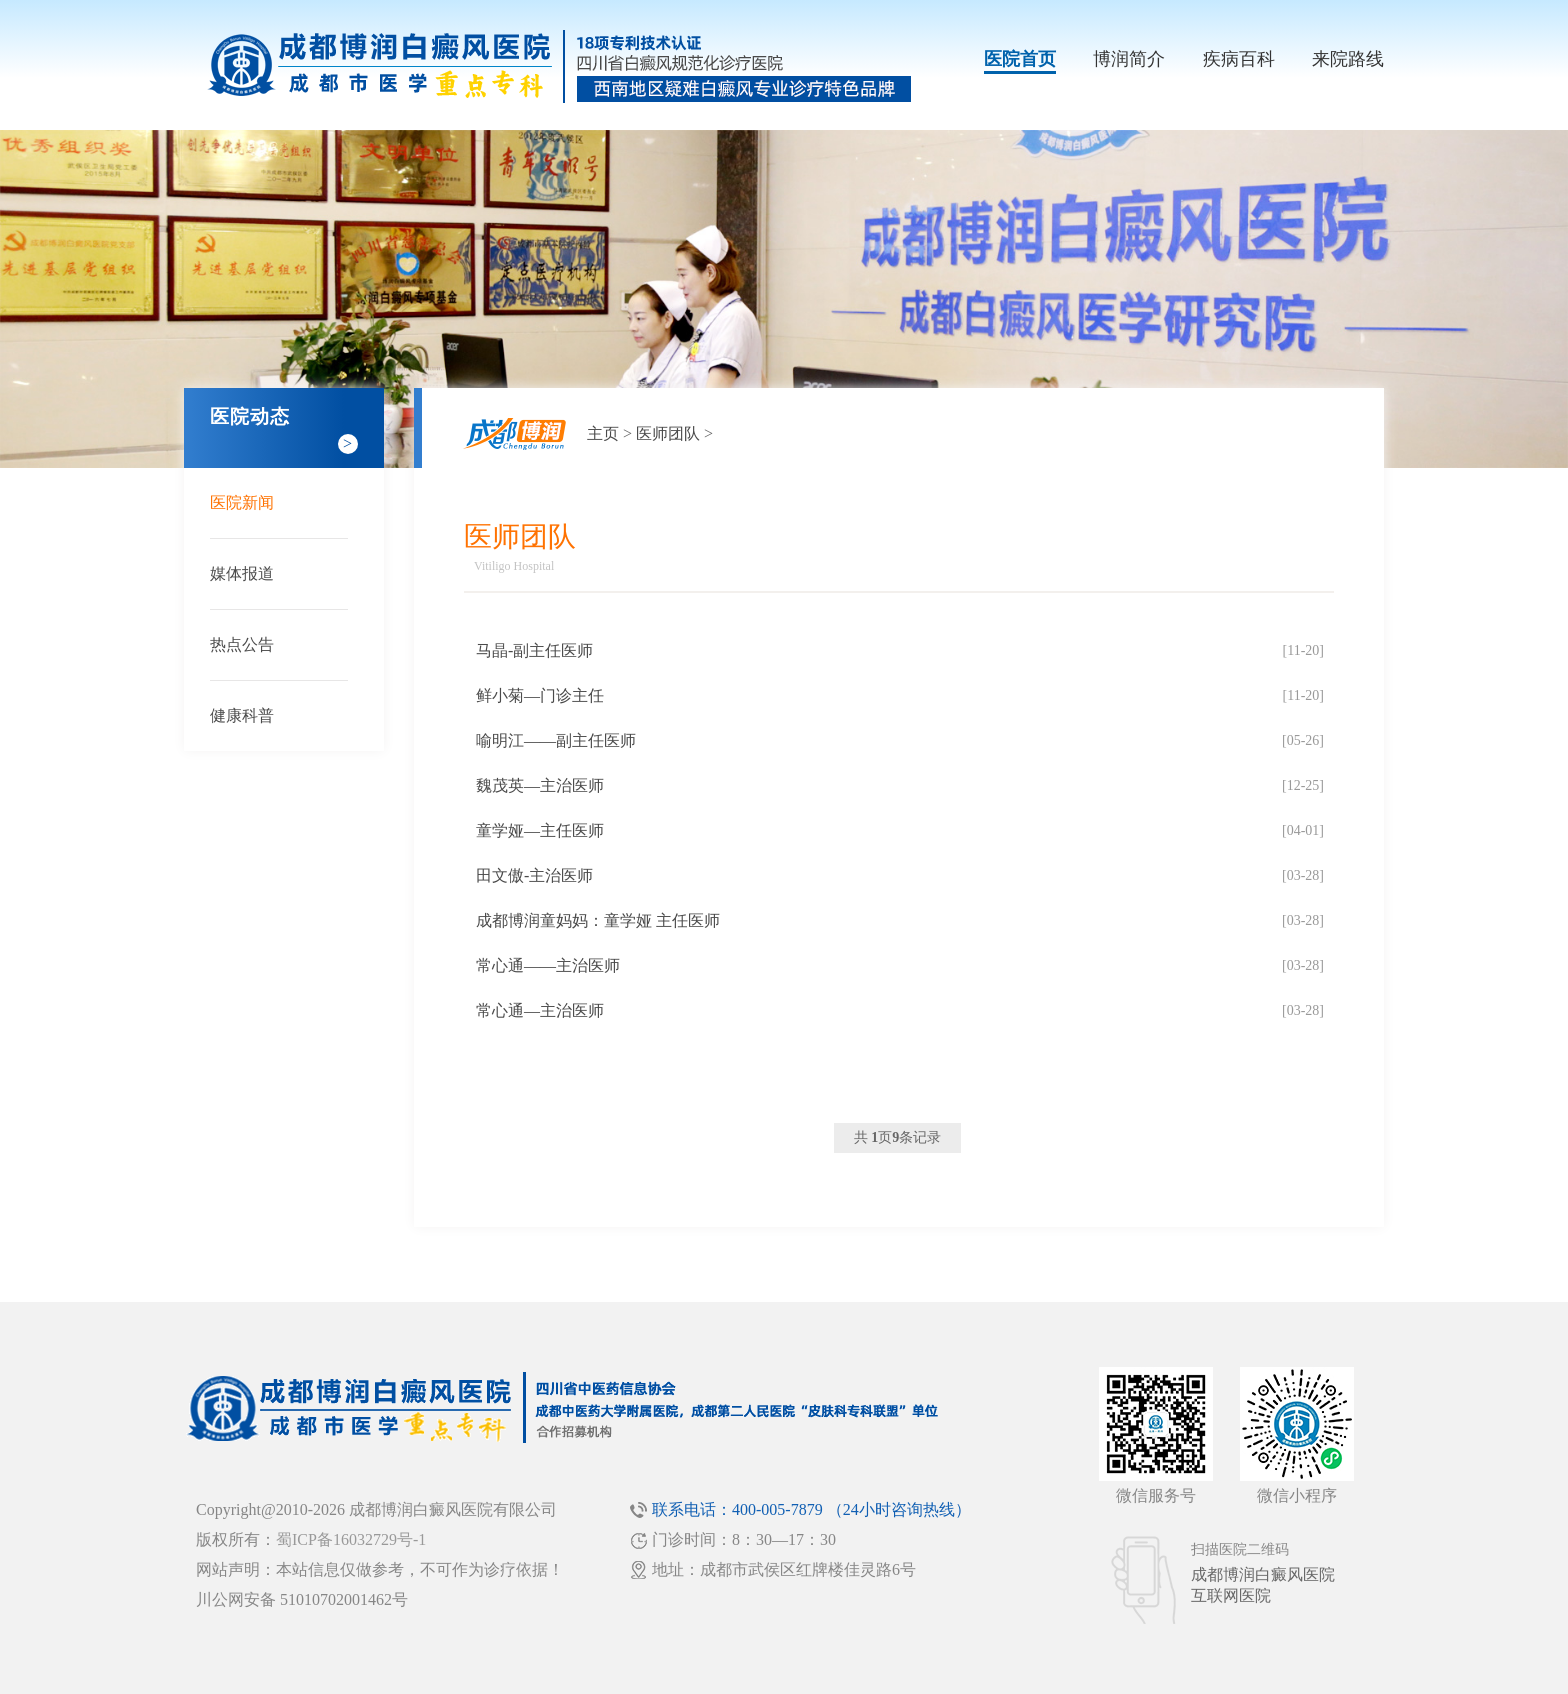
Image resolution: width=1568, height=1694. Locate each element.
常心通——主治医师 (548, 965)
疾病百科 (1239, 59)
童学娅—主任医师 (540, 830)
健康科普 (242, 715)
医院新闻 (242, 502)
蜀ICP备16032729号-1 (351, 1539)
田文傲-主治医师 (534, 875)
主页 (603, 433)
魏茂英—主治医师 (540, 785)
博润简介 (1129, 59)
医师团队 (668, 433)
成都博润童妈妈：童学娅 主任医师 (598, 920)
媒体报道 (242, 573)
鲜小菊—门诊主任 (540, 695)
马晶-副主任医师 (534, 650)
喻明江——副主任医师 (556, 740)
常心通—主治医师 (540, 1010)
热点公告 (242, 644)
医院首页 (1020, 59)
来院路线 (1348, 59)
